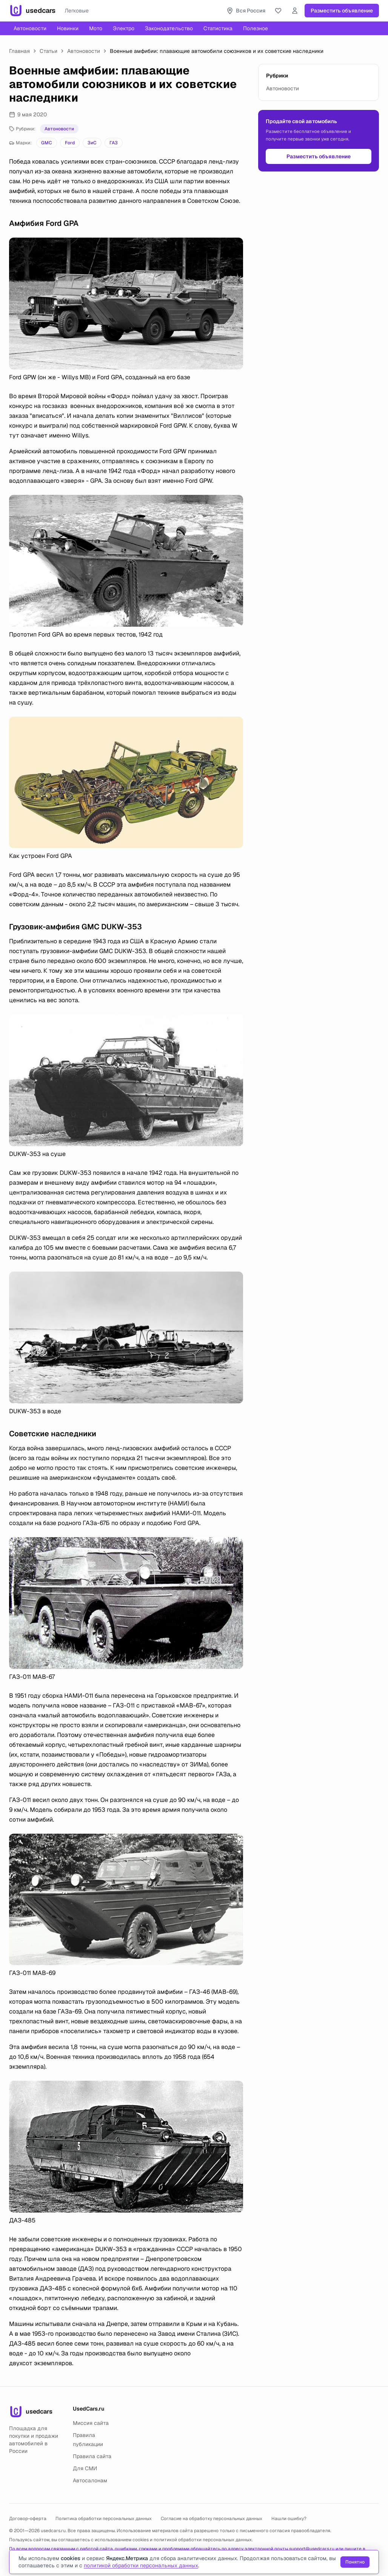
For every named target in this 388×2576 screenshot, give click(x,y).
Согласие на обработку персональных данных (211, 2519)
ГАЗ (113, 143)
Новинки (68, 28)
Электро (123, 28)
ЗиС (92, 143)
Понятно (355, 2562)
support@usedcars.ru (311, 2549)
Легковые (77, 10)
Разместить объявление (342, 10)
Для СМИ (85, 2468)
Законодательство (169, 28)
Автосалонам (90, 2480)
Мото (95, 28)
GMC (46, 143)
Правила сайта (92, 2456)
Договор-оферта (27, 2519)
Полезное (255, 28)
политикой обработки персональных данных (203, 2540)
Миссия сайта (91, 2423)
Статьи (48, 51)
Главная (19, 51)
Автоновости (30, 28)
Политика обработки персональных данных (103, 2519)
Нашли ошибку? (288, 2519)
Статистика (217, 28)
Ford (70, 143)
